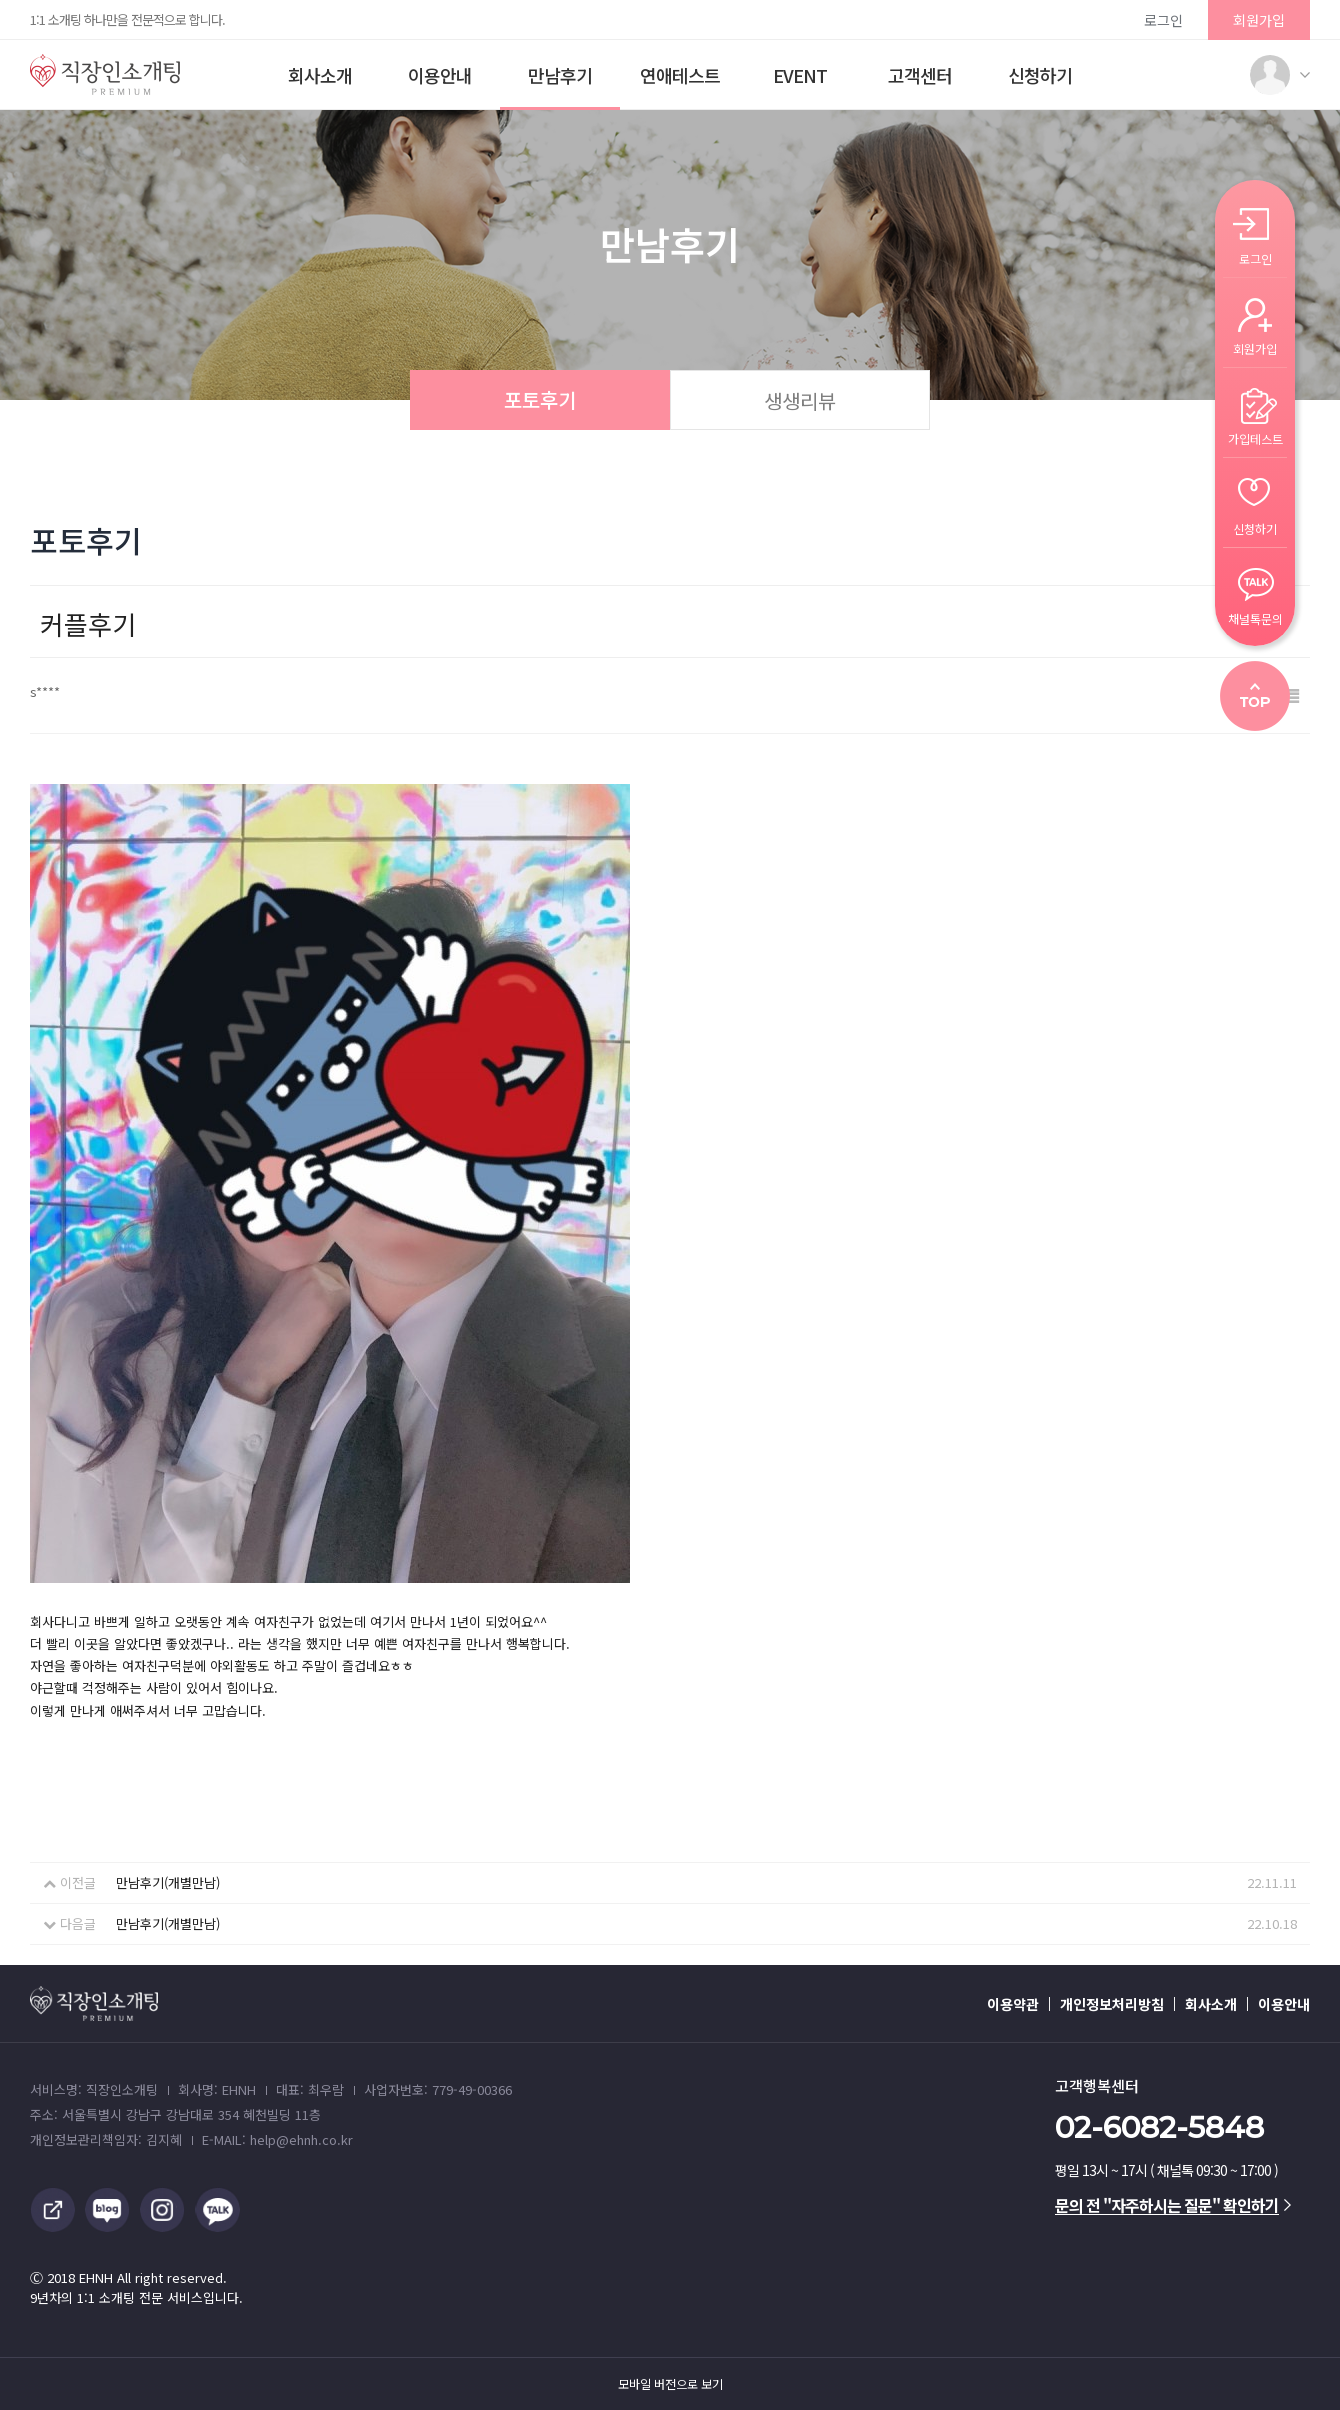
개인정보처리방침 (1112, 2004)
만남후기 (560, 75)
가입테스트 (1255, 437)
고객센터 (920, 75)
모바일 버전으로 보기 (670, 2384)
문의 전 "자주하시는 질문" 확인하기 (1173, 2205)
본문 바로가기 (0, 0)
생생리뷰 (800, 400)
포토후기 (540, 399)
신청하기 (1040, 75)
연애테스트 (680, 75)
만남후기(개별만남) (168, 1882)
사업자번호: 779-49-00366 (438, 2089)
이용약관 (1013, 2004)
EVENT (800, 75)
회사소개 (320, 75)
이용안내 (440, 75)
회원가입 (1259, 20)
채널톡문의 (1255, 617)
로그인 (1163, 20)
